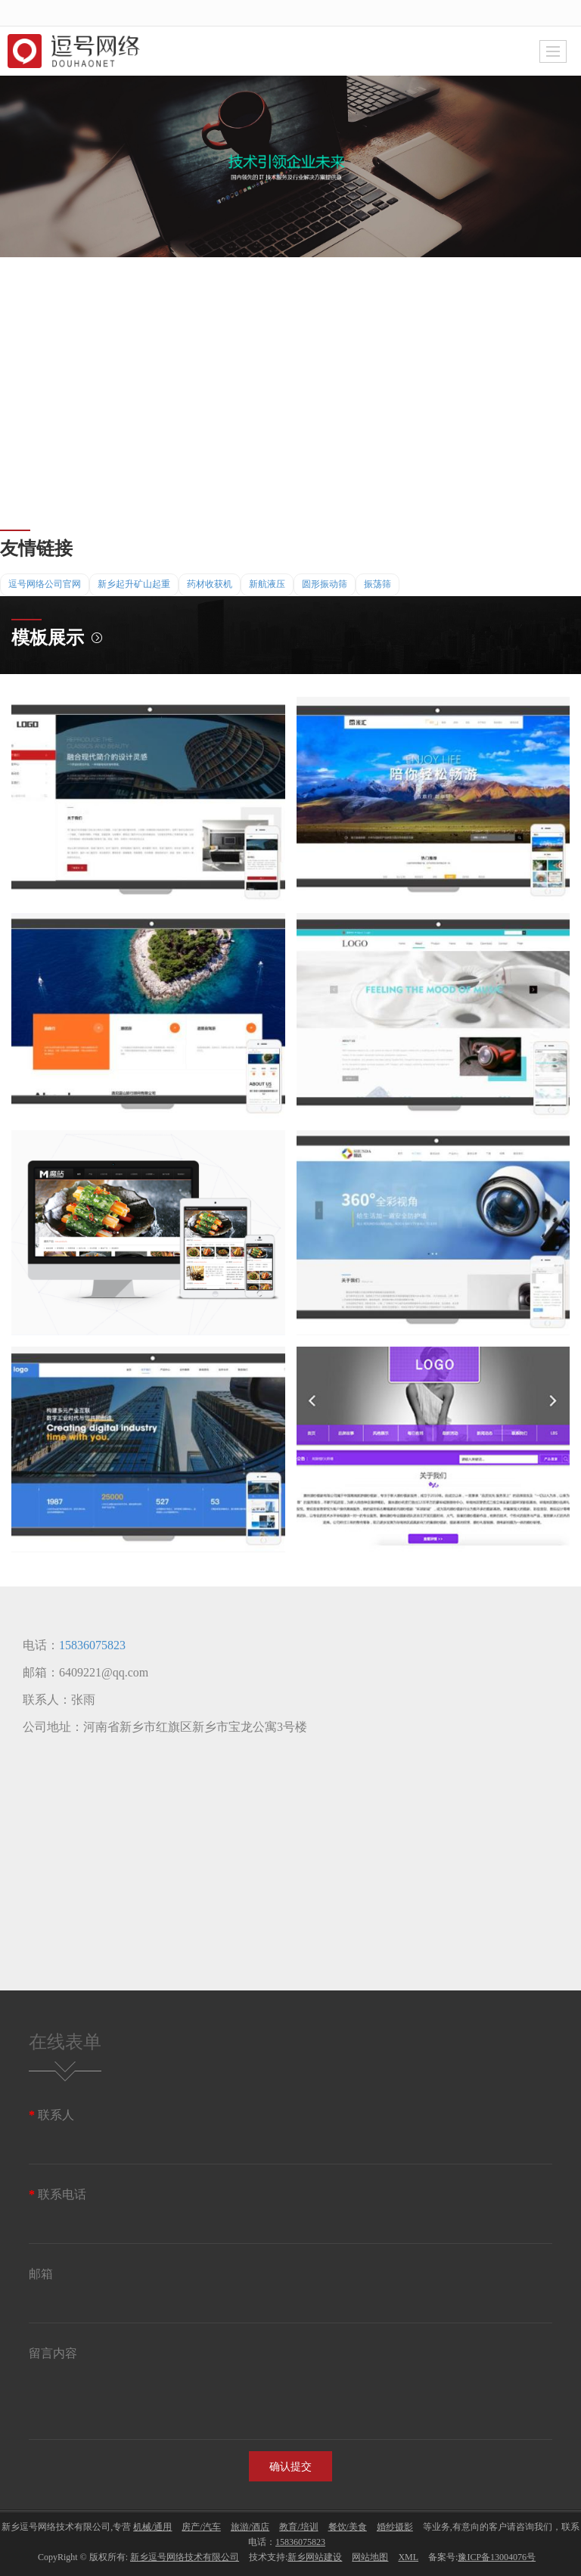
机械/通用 (152, 2527)
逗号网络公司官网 (44, 584)
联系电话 (57, 2194)
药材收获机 (209, 584)
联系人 (51, 2114)
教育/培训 (298, 2527)
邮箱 (41, 2273)
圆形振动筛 (324, 584)
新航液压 (267, 584)
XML (408, 2557)
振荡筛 (377, 584)
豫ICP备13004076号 (497, 2557)
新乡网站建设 (314, 2557)
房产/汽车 (201, 2527)
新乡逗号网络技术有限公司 (184, 2557)
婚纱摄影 (395, 2527)
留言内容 (53, 2353)
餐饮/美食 (347, 2527)
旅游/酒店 (250, 2527)
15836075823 (92, 1645)
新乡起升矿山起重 (134, 584)
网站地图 (370, 2557)
